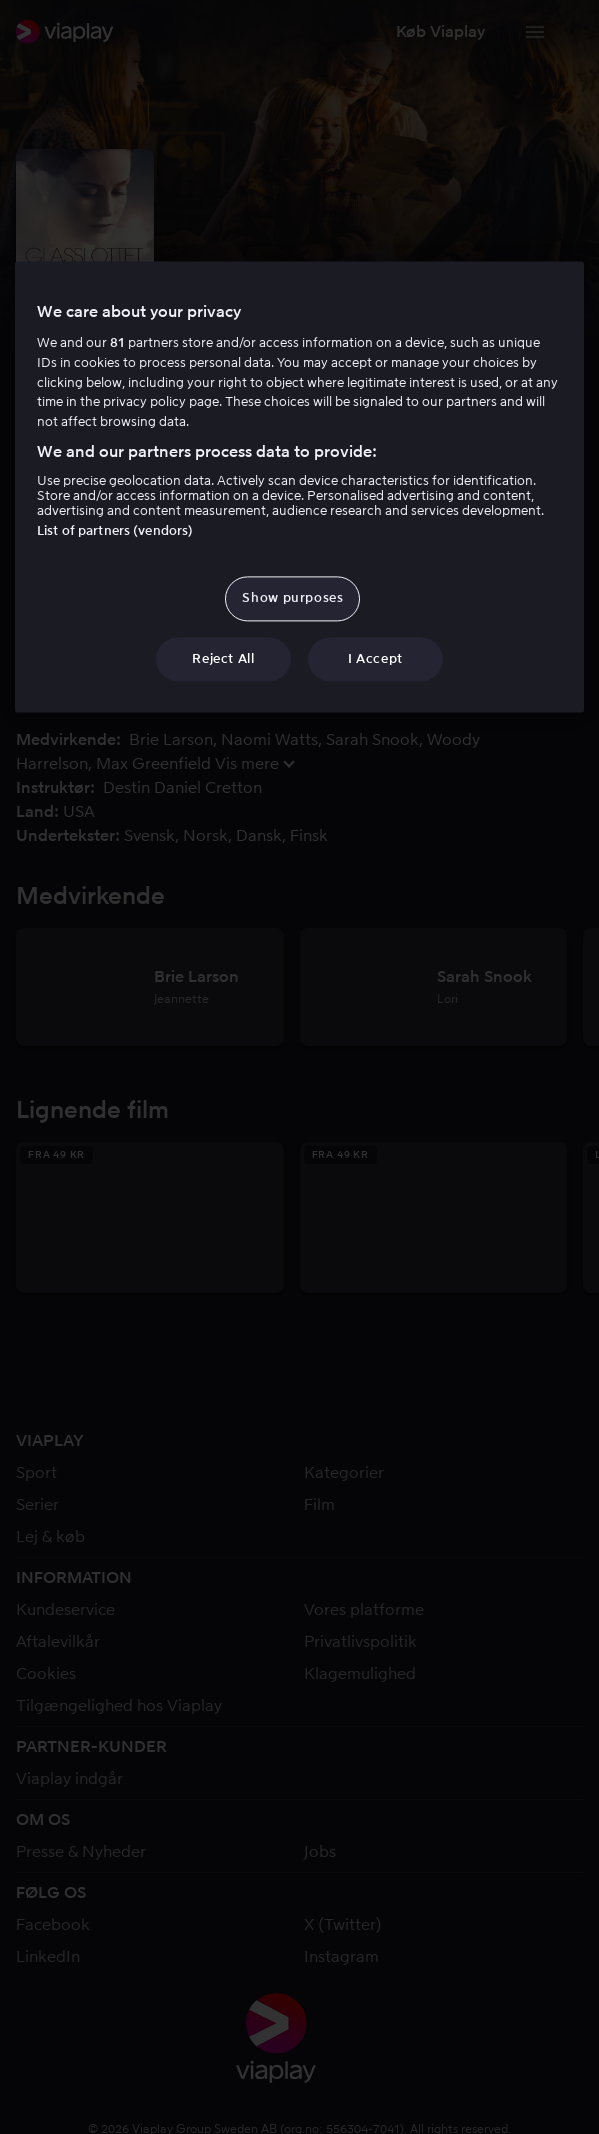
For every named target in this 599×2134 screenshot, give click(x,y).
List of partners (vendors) (115, 531)
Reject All (223, 658)
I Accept (375, 658)
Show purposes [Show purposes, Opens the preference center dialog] (292, 598)
